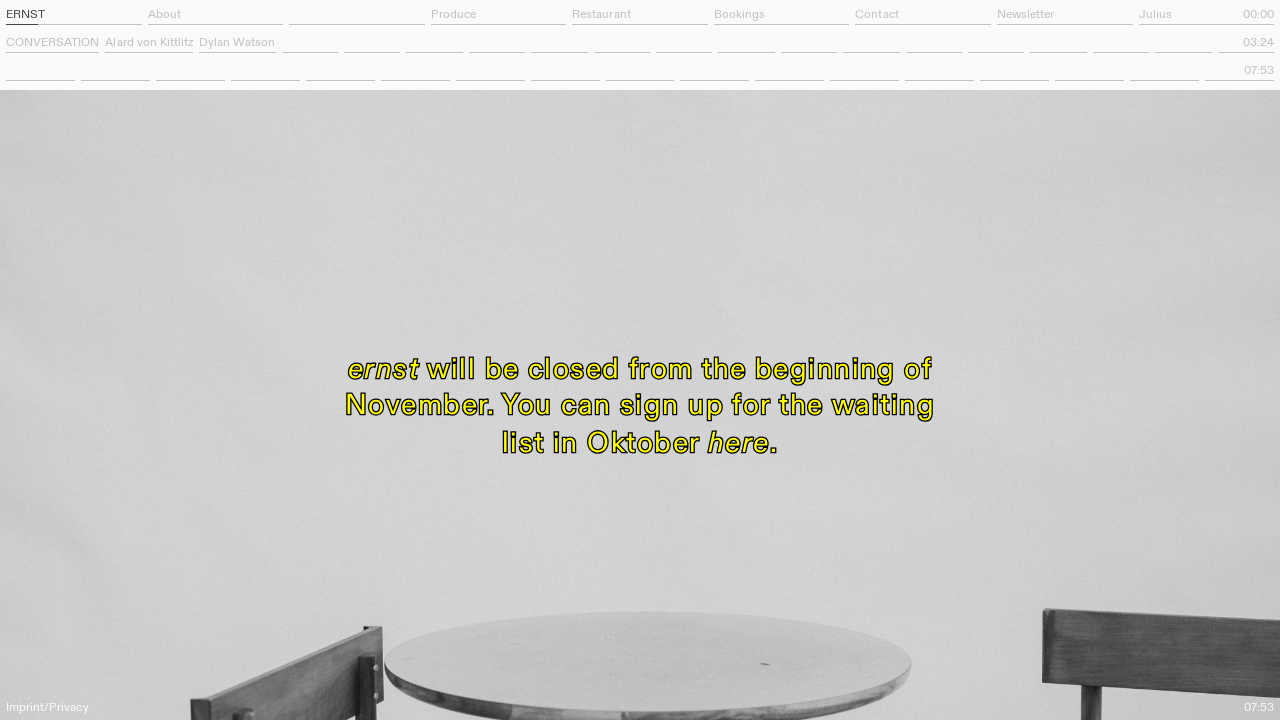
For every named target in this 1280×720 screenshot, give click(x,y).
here (739, 441)
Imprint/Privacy (47, 708)
